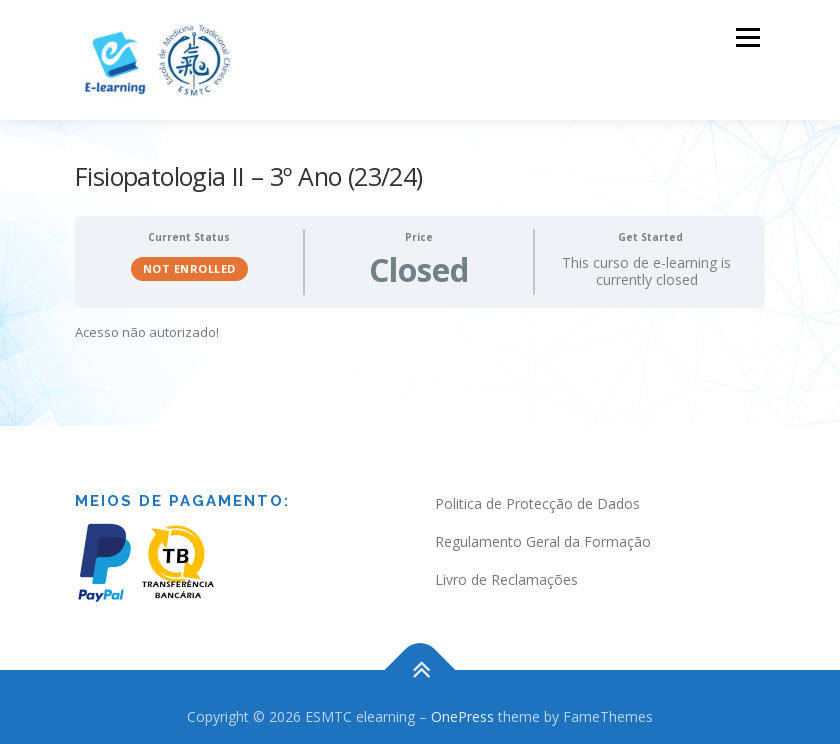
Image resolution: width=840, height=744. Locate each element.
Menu (747, 37)
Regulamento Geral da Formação (543, 535)
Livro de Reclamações (506, 572)
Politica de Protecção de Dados (537, 497)
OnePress (462, 710)
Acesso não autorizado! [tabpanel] (147, 326)
